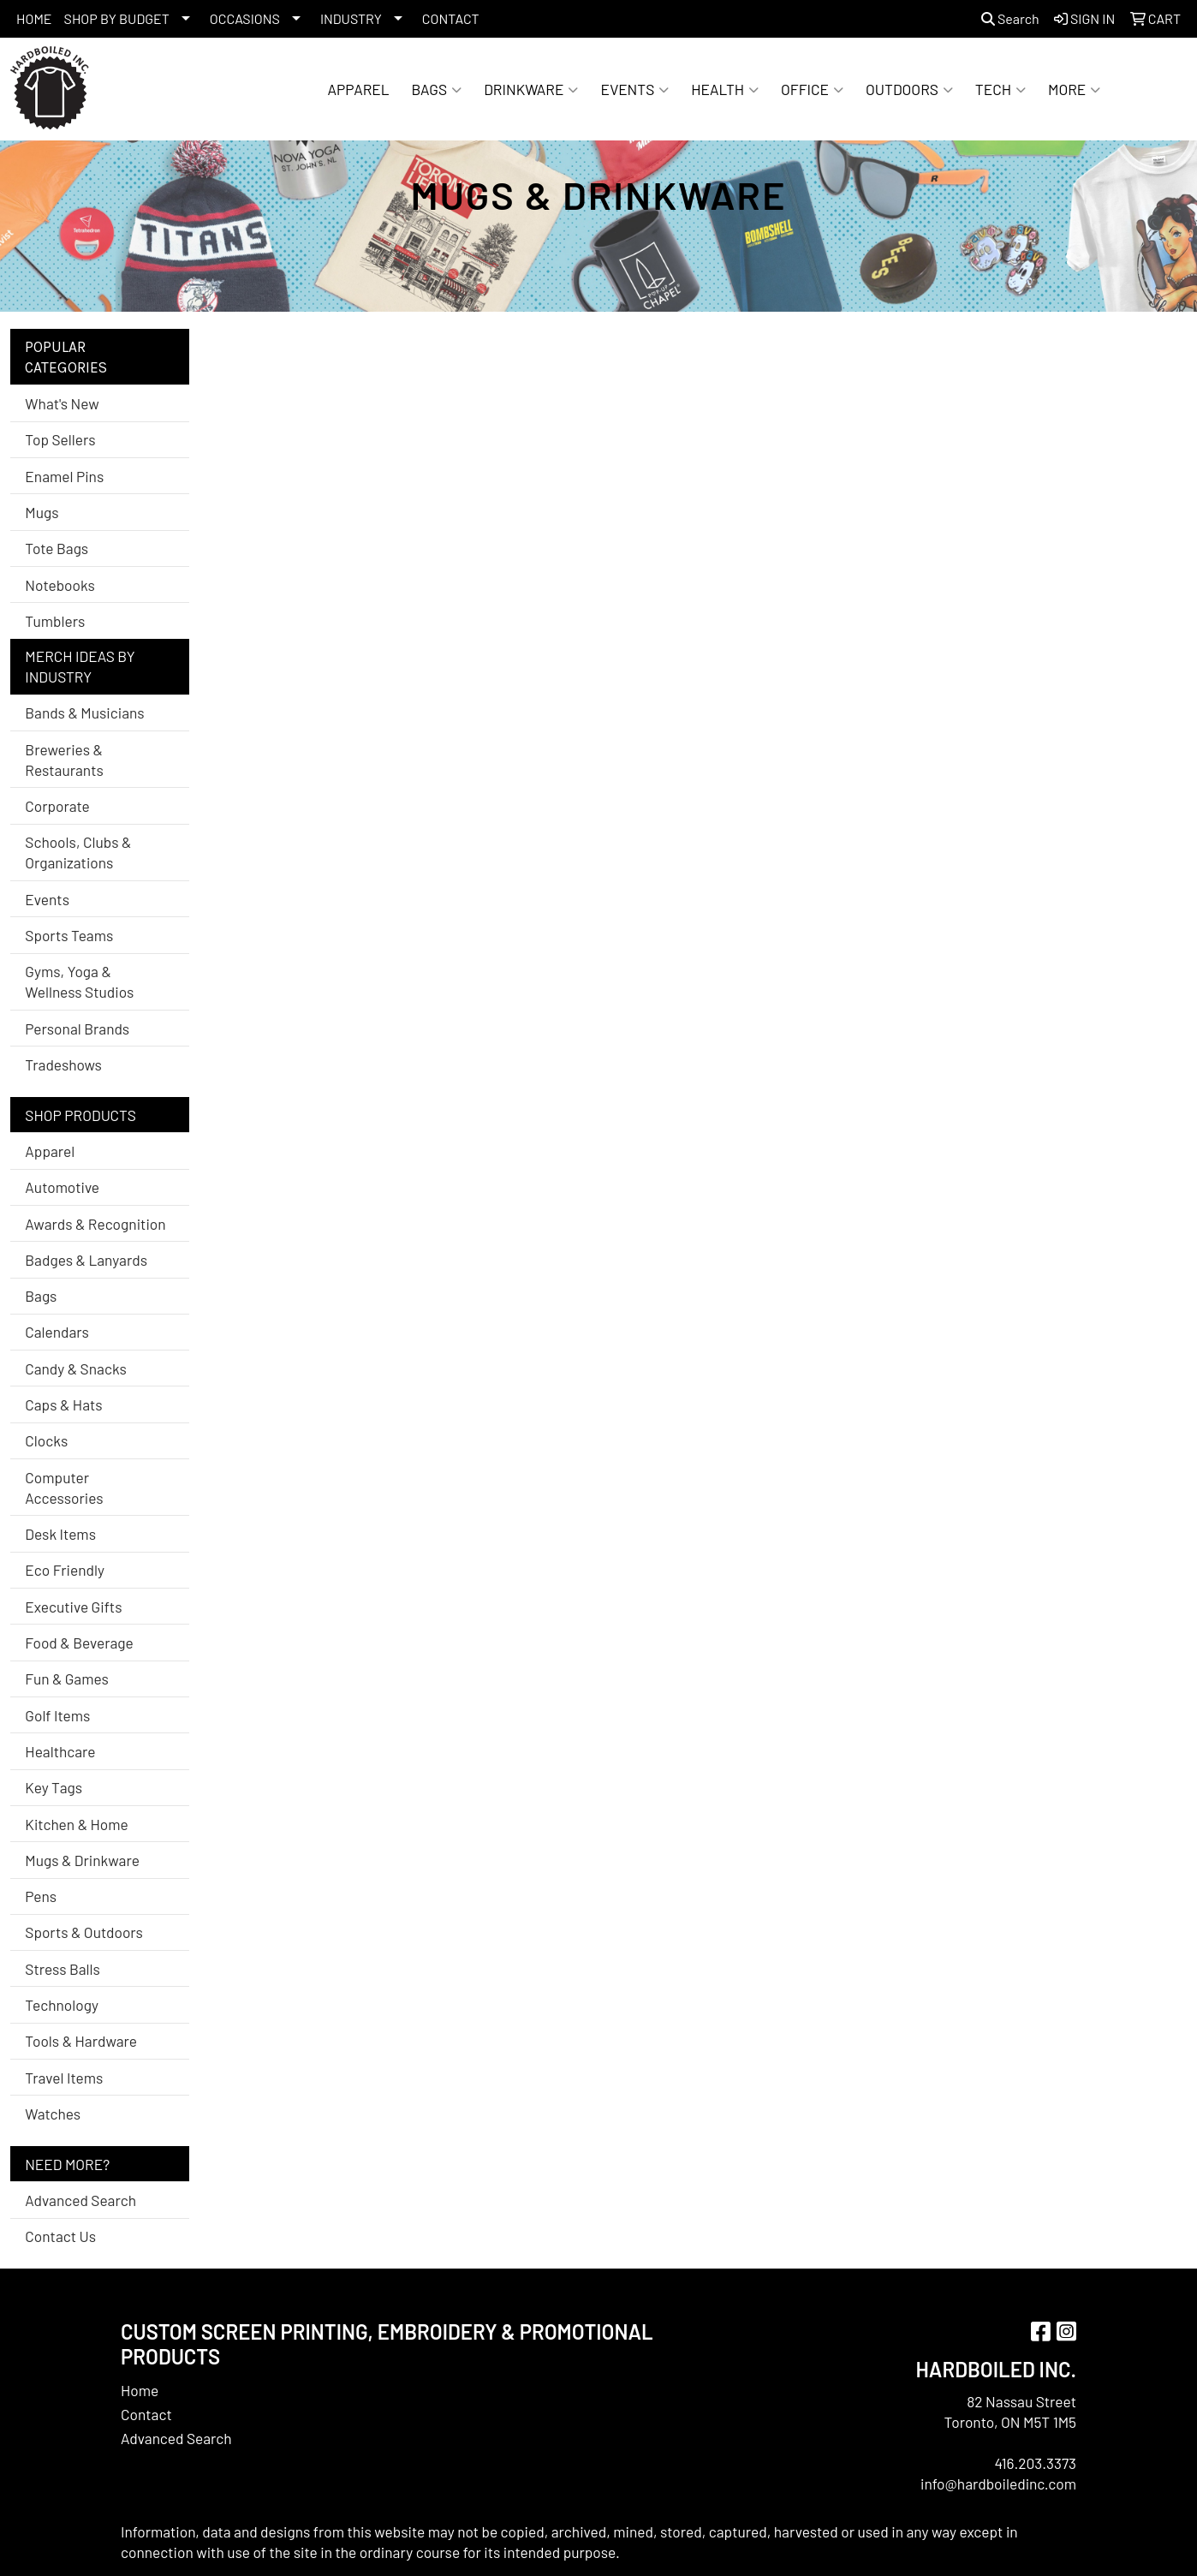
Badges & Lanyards (86, 1259)
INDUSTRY (351, 18)
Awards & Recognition (95, 1223)
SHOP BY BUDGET (117, 18)
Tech (1000, 89)
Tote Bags (56, 548)
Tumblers (55, 620)
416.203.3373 (1035, 2463)
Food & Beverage (79, 1642)
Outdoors (909, 89)
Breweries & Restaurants (64, 759)
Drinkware (531, 89)
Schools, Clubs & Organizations (78, 852)
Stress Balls (62, 1968)
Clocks (46, 1440)
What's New (61, 403)
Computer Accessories (64, 1487)
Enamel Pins (64, 476)
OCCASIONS (245, 18)
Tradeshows (63, 1064)
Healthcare (60, 1751)
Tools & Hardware (81, 2040)
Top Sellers (60, 439)
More (1074, 89)
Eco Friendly (64, 1569)
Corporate (57, 805)
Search (1010, 18)
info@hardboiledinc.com (998, 2483)
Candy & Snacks (76, 1368)
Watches (52, 2113)
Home (139, 2390)
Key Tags (53, 1787)
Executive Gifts (73, 1606)
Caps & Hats (63, 1404)
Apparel (359, 89)
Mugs (41, 512)
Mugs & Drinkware (82, 1860)
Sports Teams (69, 935)
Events (634, 89)
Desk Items (60, 1533)
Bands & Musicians (84, 712)
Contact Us (60, 2236)
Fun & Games (67, 1678)
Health (725, 89)
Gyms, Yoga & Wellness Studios (79, 981)
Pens (41, 1896)
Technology (61, 2004)
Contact (146, 2414)
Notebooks (60, 584)
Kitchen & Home (76, 1824)
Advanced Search (80, 2200)
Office (812, 89)
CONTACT (450, 18)
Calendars (57, 1331)
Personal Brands (77, 1028)
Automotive (62, 1187)
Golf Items (57, 1715)
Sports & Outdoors (84, 1932)
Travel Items (64, 2077)
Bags (437, 89)
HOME (34, 18)
